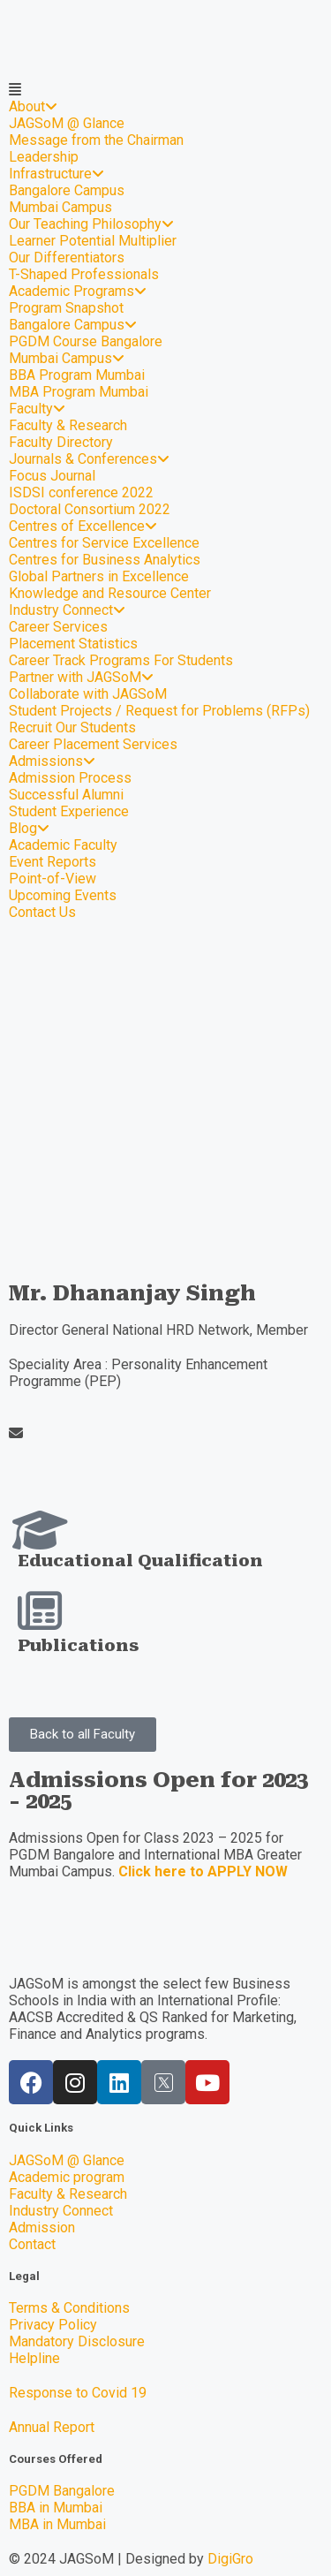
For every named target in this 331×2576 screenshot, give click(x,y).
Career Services (58, 626)
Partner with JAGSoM (81, 677)
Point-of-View (52, 878)
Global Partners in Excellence (99, 576)
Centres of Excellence (83, 526)
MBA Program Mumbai (78, 391)
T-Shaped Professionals (84, 274)
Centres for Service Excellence (104, 542)
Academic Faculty (63, 845)
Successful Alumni (66, 794)
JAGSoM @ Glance (66, 123)
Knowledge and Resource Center (110, 593)
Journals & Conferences (89, 459)
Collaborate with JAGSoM (88, 694)
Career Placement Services (93, 744)
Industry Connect (67, 610)
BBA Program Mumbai (77, 375)
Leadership (44, 156)
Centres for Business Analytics (104, 559)
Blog (29, 828)
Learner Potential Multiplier (93, 240)
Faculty (37, 408)
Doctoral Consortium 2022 (89, 509)
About (33, 106)
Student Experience (69, 811)
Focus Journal (52, 475)
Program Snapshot (66, 307)
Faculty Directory (61, 442)
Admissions (52, 761)
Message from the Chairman (96, 140)
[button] (82, 1734)
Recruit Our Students (72, 727)
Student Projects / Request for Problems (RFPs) (159, 710)
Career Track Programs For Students (121, 660)
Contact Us (42, 912)
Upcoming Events (63, 895)
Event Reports (52, 861)
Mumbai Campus (60, 207)
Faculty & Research (68, 425)
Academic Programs (78, 291)
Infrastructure (56, 173)
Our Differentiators (66, 257)
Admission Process (70, 777)
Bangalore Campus (66, 190)
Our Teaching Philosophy (91, 224)
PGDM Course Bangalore (85, 341)
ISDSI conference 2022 (81, 492)
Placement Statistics (73, 643)
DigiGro (230, 2558)
